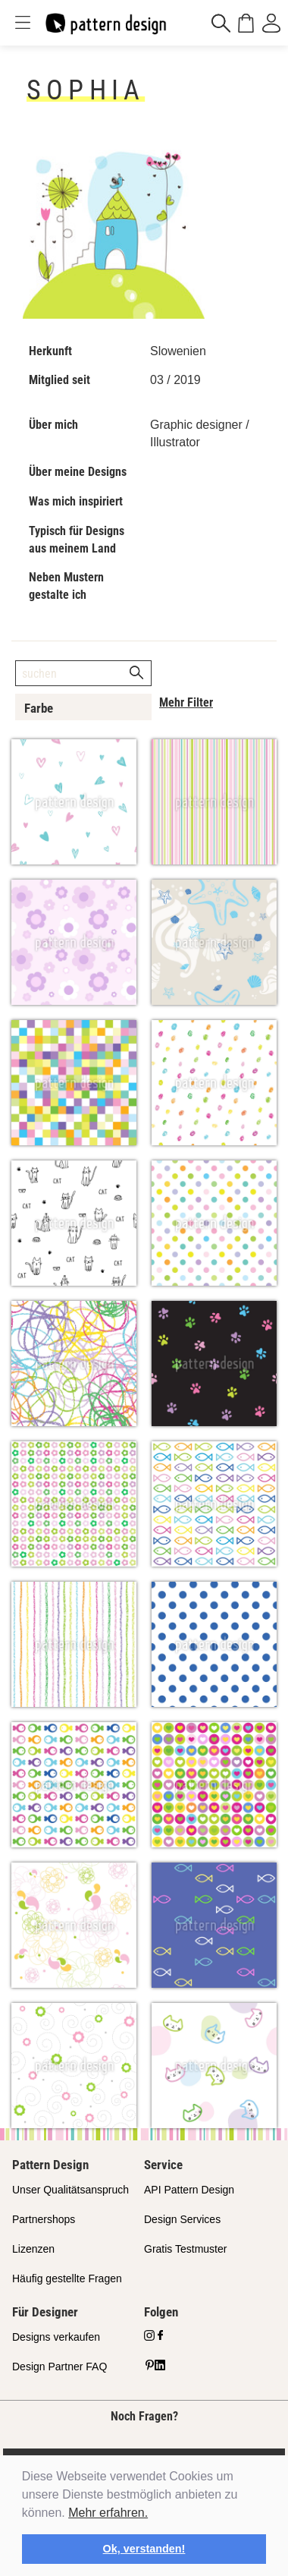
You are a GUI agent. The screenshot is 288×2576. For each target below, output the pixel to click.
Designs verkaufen (56, 2337)
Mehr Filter (186, 702)
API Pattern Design (189, 2190)
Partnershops (43, 2219)
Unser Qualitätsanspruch (70, 2190)
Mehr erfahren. (108, 2512)
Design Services (182, 2219)
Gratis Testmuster (185, 2249)
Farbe (38, 708)
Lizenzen (33, 2249)
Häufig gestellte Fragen (67, 2278)
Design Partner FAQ (59, 2366)
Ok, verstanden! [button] (144, 2549)
